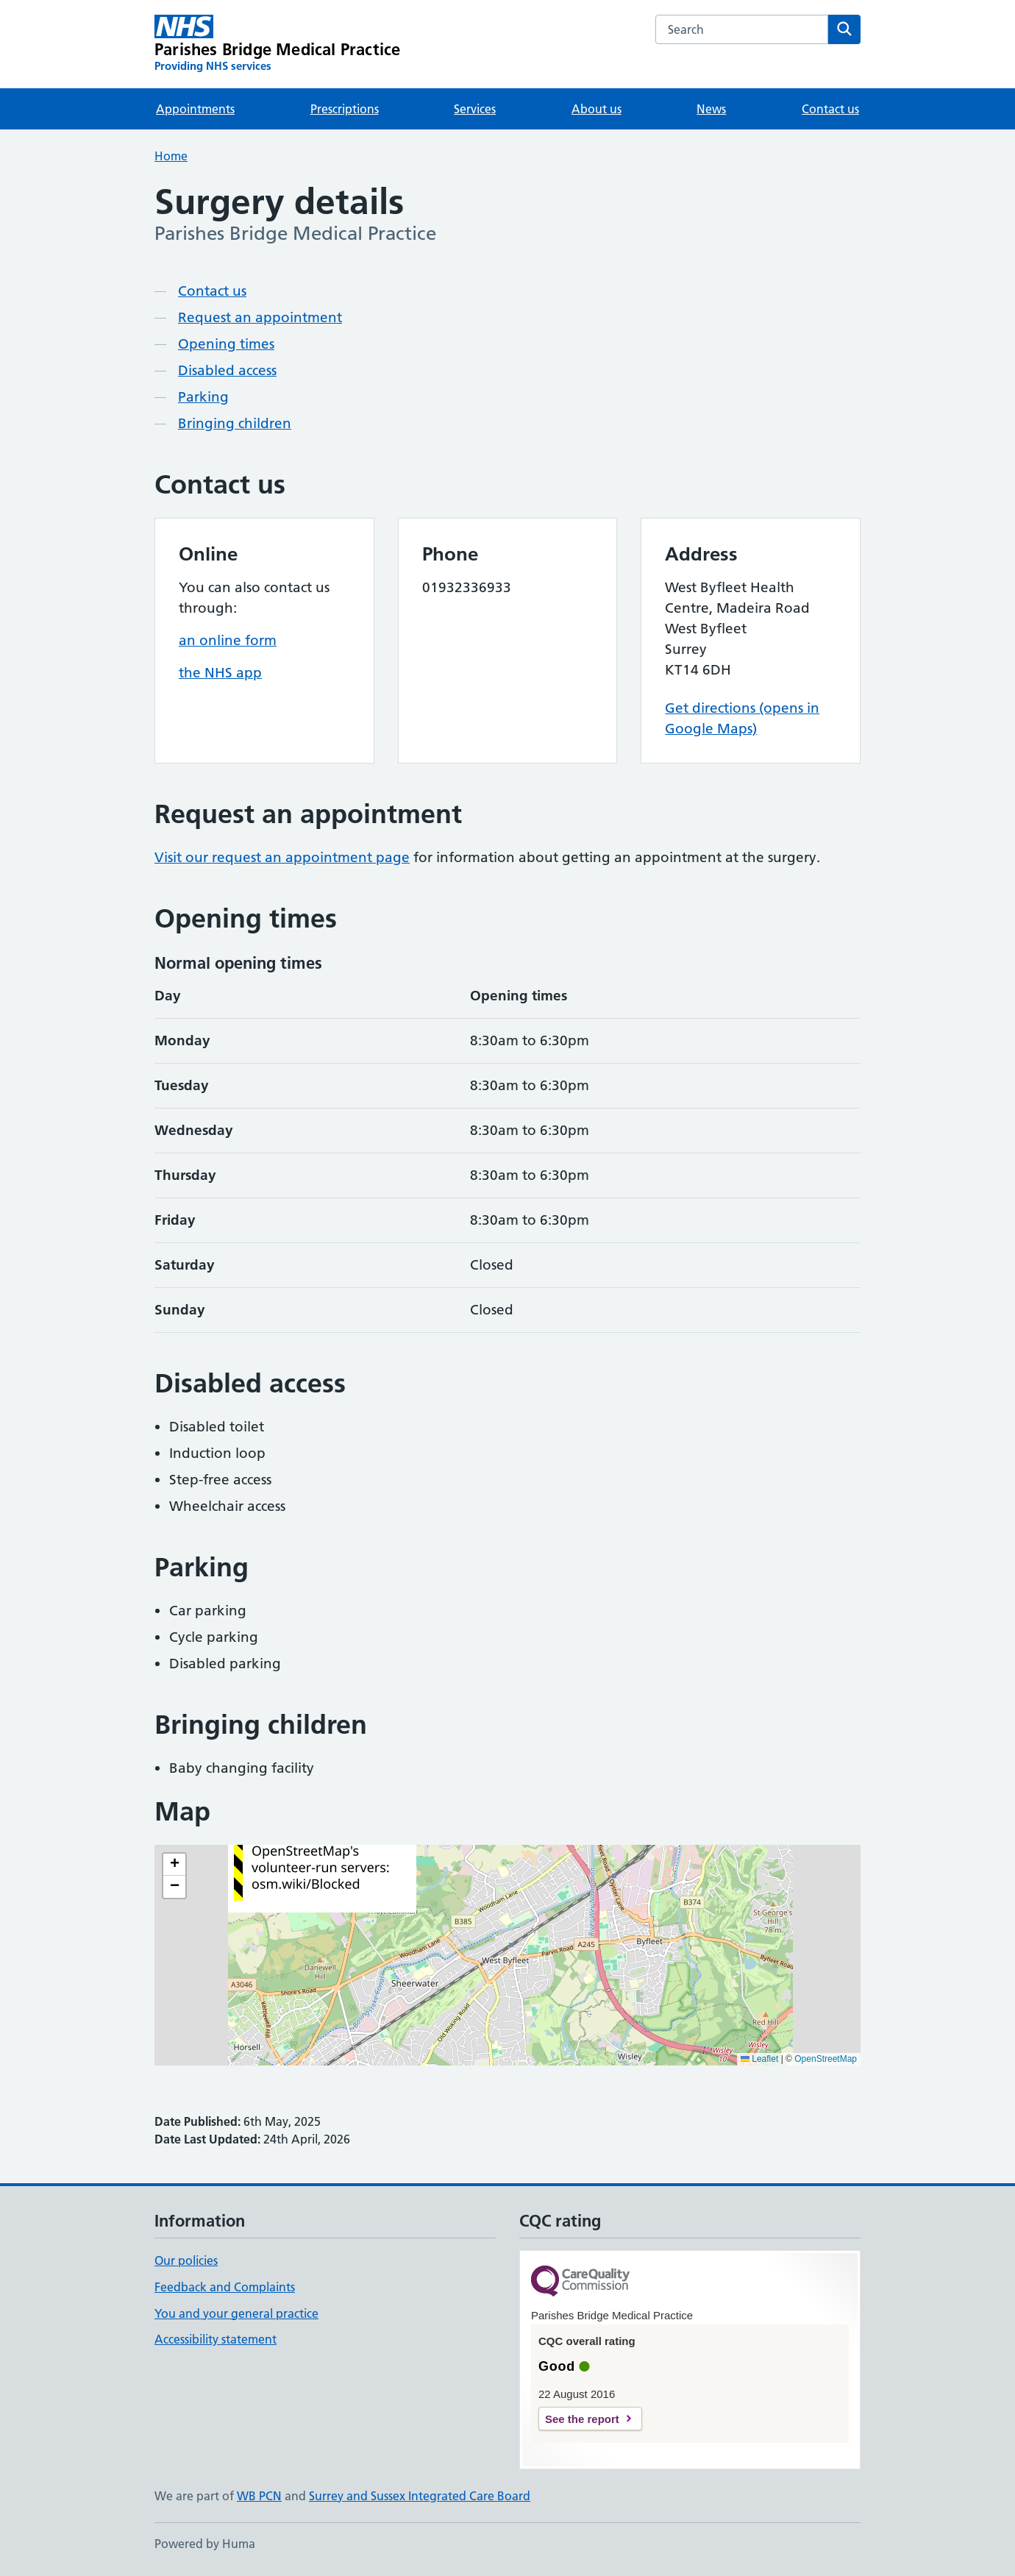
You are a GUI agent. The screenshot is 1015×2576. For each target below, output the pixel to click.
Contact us (830, 109)
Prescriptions (344, 109)
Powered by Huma (204, 2543)
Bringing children (234, 423)
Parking (203, 396)
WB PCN (259, 2495)
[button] (174, 1865)
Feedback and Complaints (224, 2287)
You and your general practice (236, 2313)
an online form (228, 640)
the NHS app (220, 672)
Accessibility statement (215, 2339)
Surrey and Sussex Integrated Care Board (419, 2495)
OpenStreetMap (825, 2059)
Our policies (186, 2260)
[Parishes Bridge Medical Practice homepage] (277, 44)
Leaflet (759, 2059)
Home (171, 156)
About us (596, 109)
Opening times (226, 343)
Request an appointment (260, 317)
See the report (582, 2419)
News (711, 109)
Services (475, 109)
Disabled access (227, 370)
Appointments (195, 109)
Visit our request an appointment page (282, 857)
